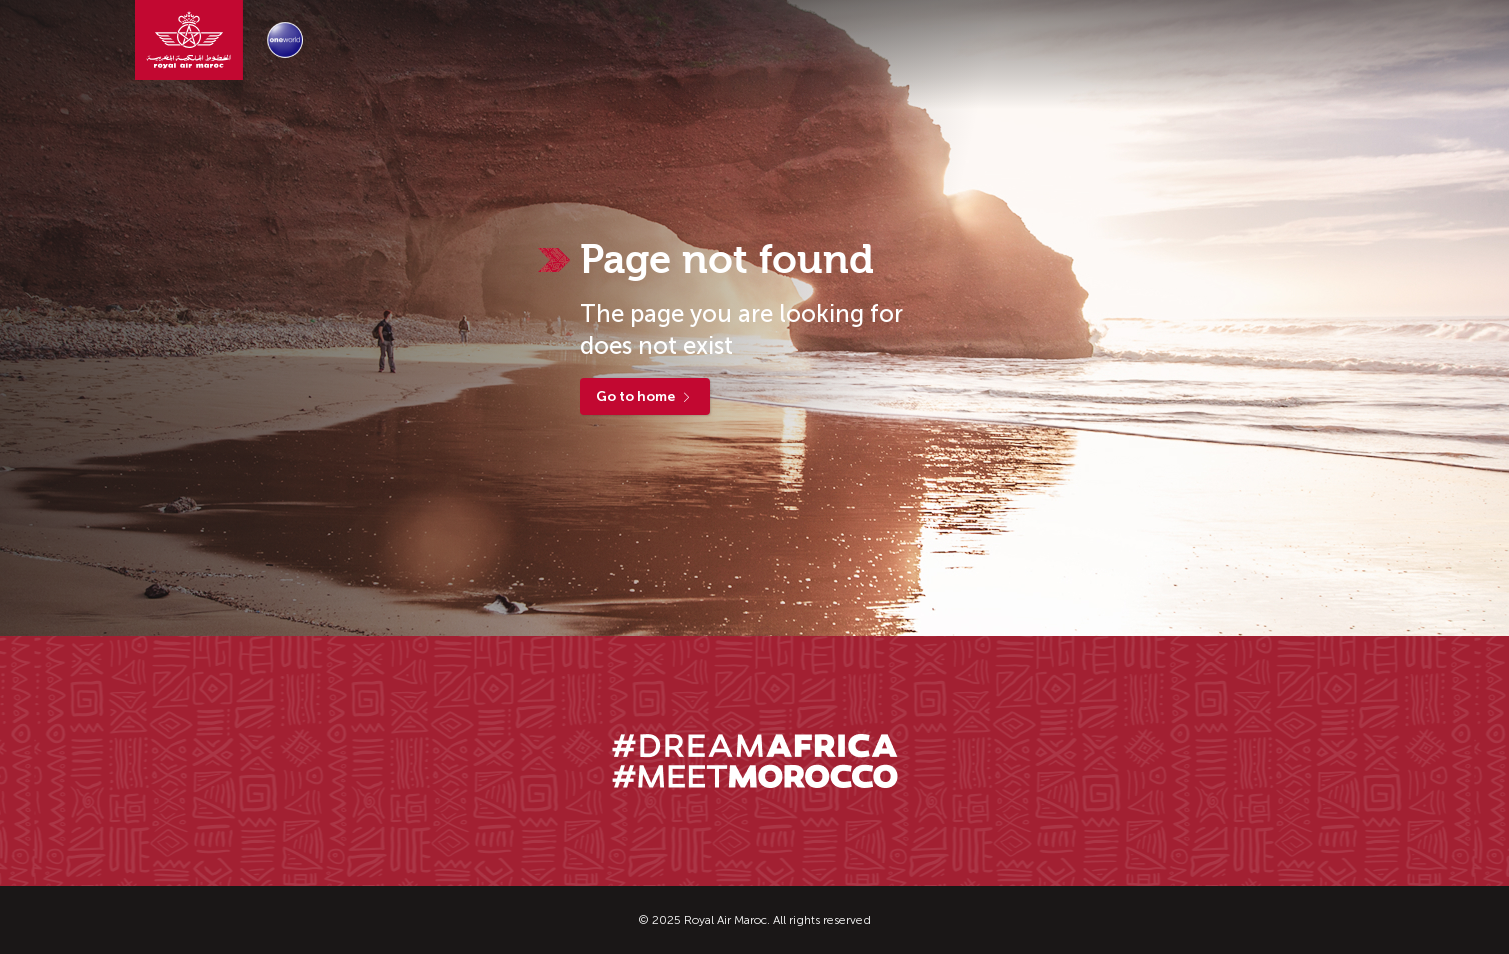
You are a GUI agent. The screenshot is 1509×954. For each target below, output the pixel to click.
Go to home (645, 396)
